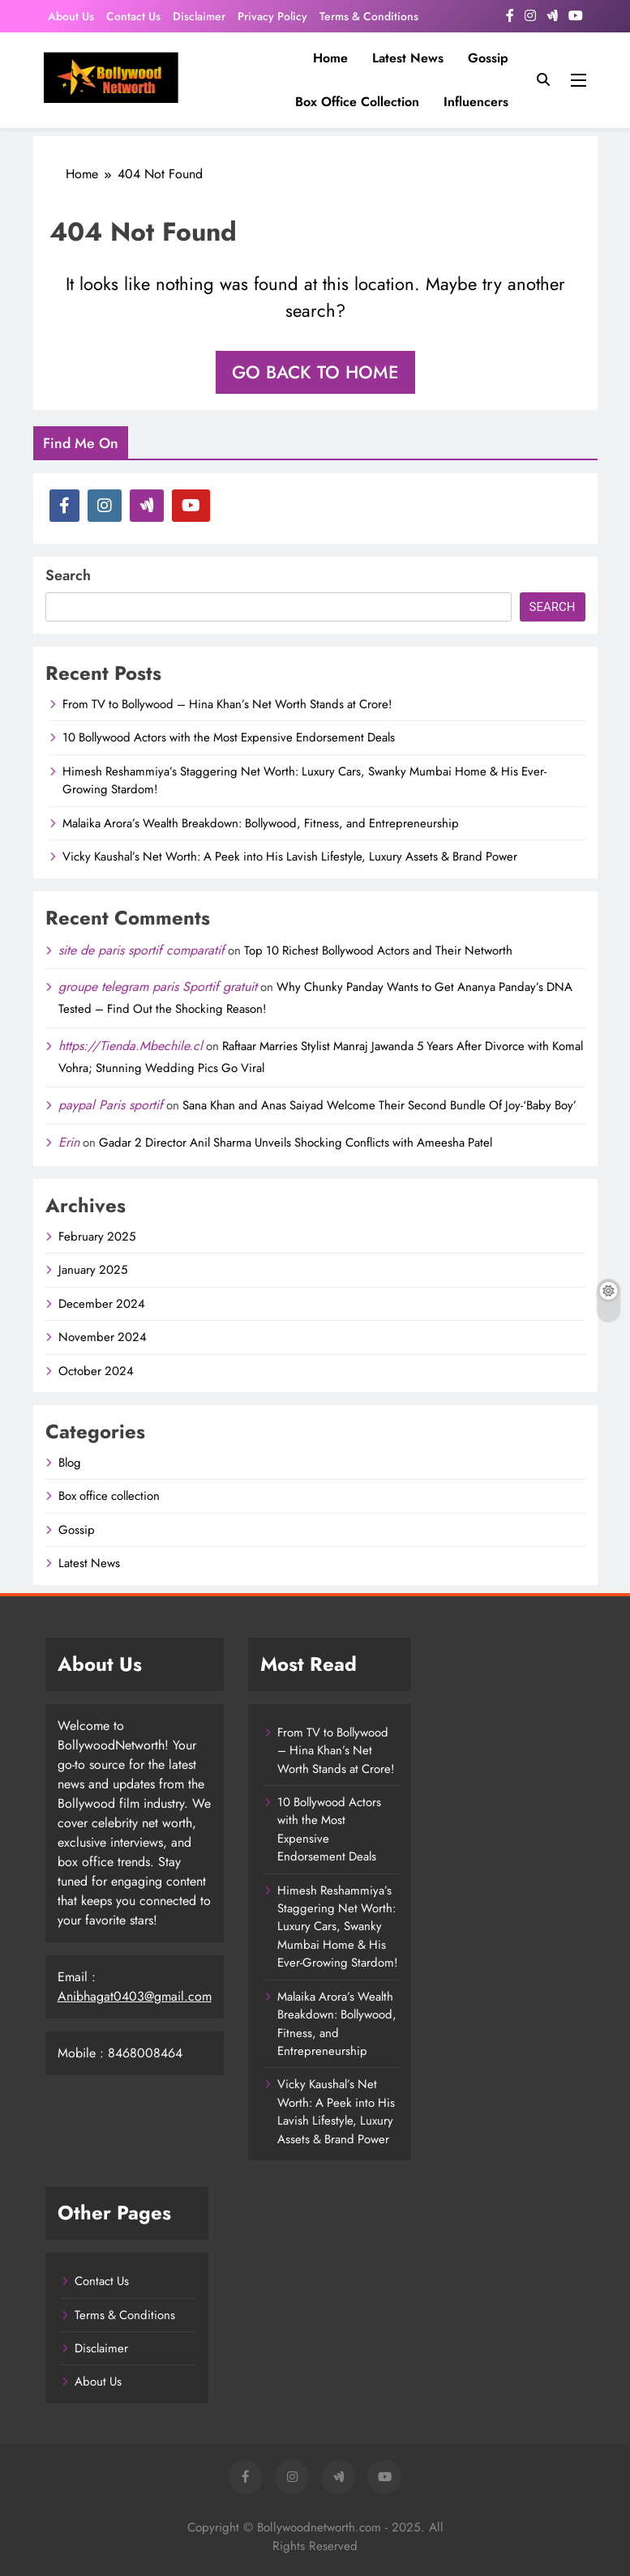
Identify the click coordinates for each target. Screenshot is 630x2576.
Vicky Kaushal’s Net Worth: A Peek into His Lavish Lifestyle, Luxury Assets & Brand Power (289, 856)
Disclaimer (199, 16)
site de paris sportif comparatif (141, 950)
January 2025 (92, 1270)
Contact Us (133, 16)
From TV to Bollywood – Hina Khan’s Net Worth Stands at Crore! (227, 704)
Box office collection (357, 101)
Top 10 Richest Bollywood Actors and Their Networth (378, 950)
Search (68, 575)
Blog (69, 1463)
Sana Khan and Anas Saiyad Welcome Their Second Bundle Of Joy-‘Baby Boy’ (379, 1105)
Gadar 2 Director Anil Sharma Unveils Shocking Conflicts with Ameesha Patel (295, 1142)
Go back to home (315, 372)
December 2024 (101, 1304)
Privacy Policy (272, 16)
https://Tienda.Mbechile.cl (130, 1045)
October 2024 (96, 1371)
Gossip (488, 58)
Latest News (408, 58)
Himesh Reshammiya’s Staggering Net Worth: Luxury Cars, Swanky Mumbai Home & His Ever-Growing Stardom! (337, 1927)
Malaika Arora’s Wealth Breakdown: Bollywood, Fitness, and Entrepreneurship (260, 823)
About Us (71, 16)
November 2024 (102, 1337)
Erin (68, 1142)
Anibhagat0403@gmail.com (135, 1996)
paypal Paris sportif (110, 1105)
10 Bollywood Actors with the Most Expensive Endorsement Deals (228, 737)
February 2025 (96, 1236)
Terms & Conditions (368, 16)
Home (330, 58)
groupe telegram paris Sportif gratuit (157, 986)
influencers (476, 101)
